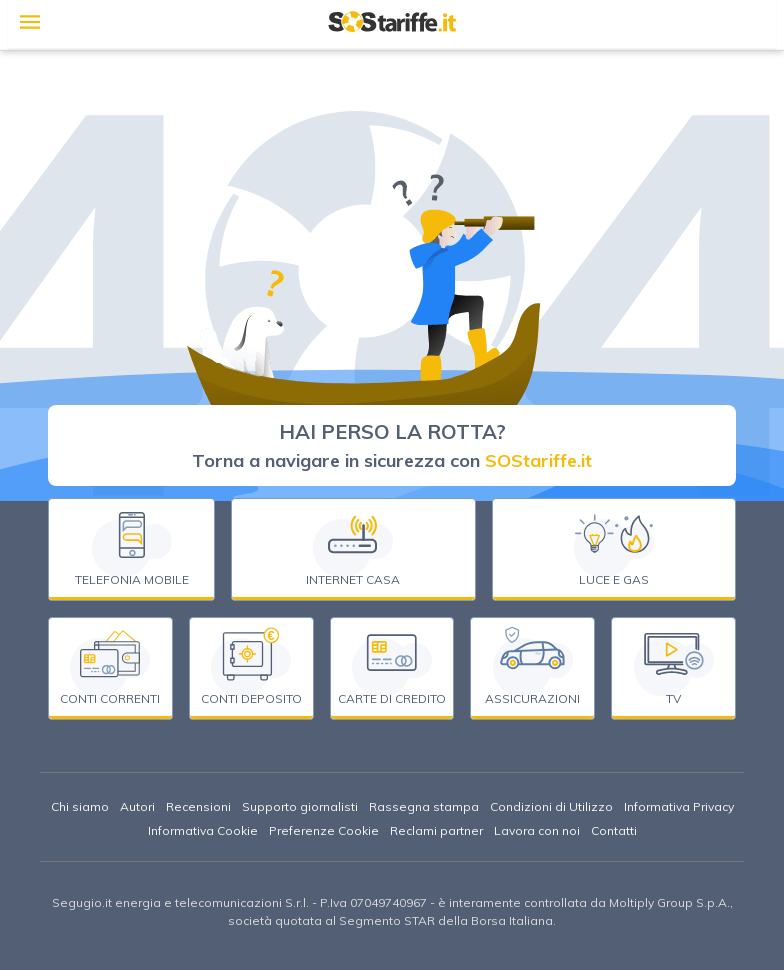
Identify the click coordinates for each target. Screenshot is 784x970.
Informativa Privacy (679, 806)
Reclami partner (436, 830)
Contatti (614, 830)
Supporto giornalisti (300, 806)
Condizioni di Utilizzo (551, 806)
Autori (137, 806)
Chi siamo (80, 806)
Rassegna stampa (424, 806)
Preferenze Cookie (324, 830)
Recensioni (198, 806)
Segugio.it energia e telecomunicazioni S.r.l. (180, 902)
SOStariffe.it (538, 460)
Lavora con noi (537, 830)
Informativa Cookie (203, 830)
